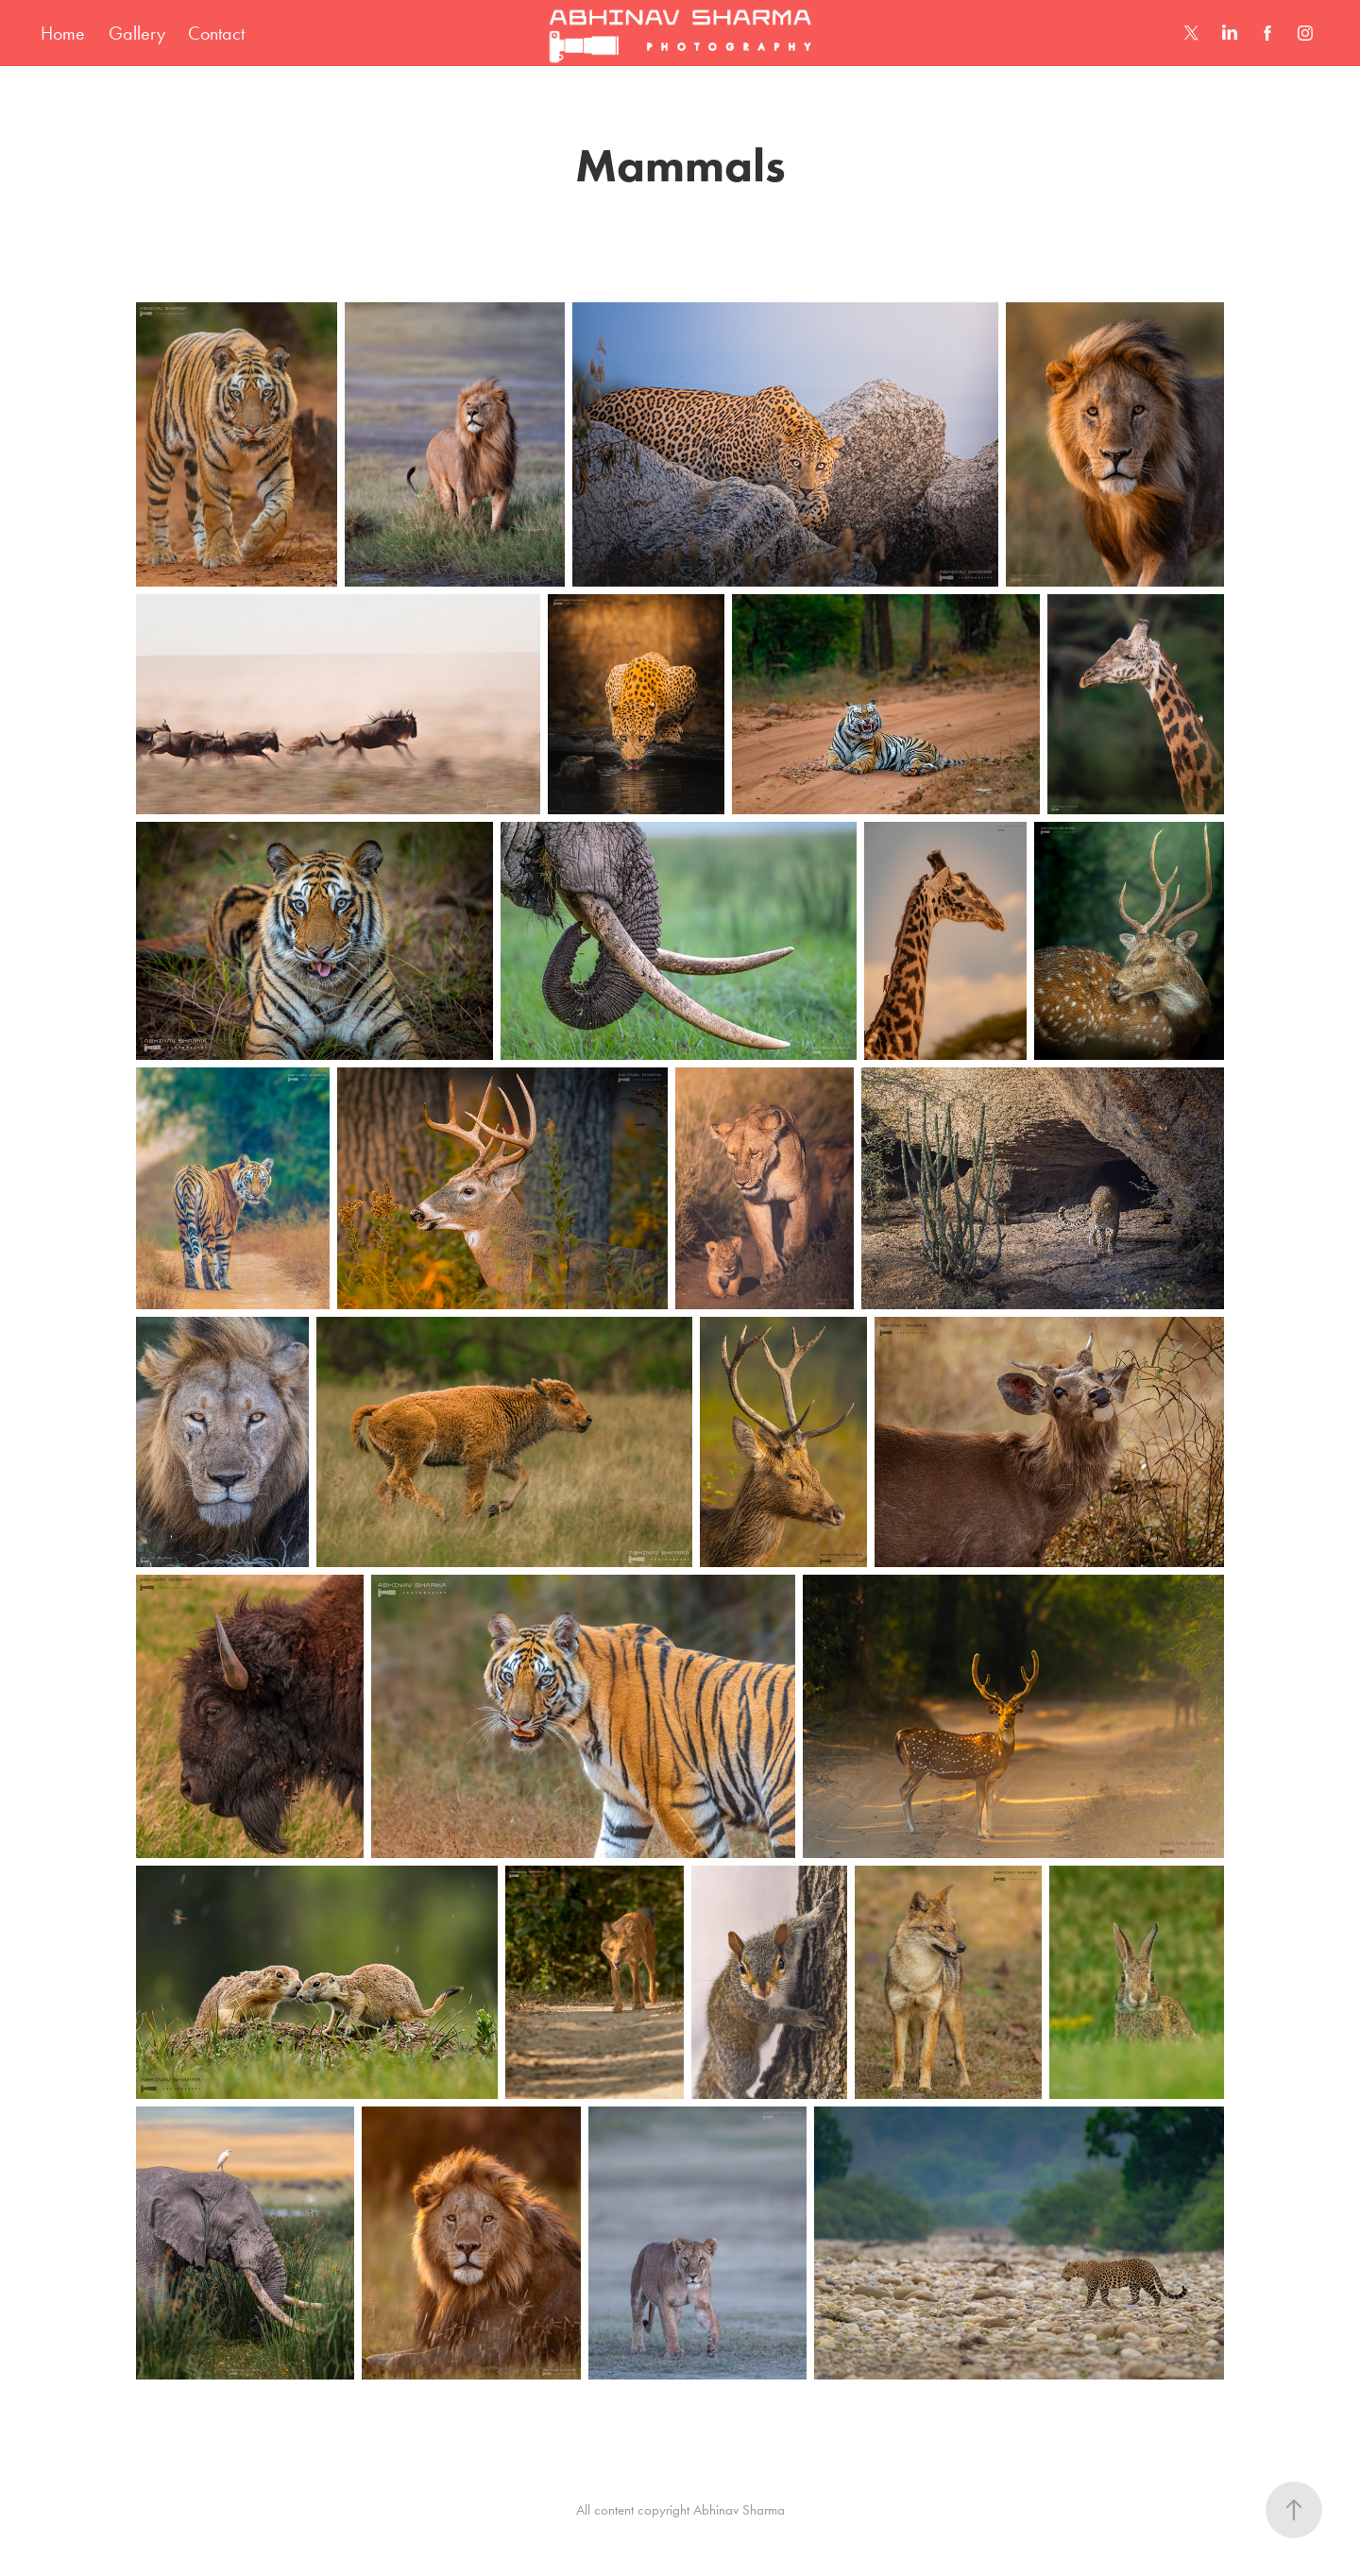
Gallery (137, 33)
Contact (216, 33)
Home (63, 33)
